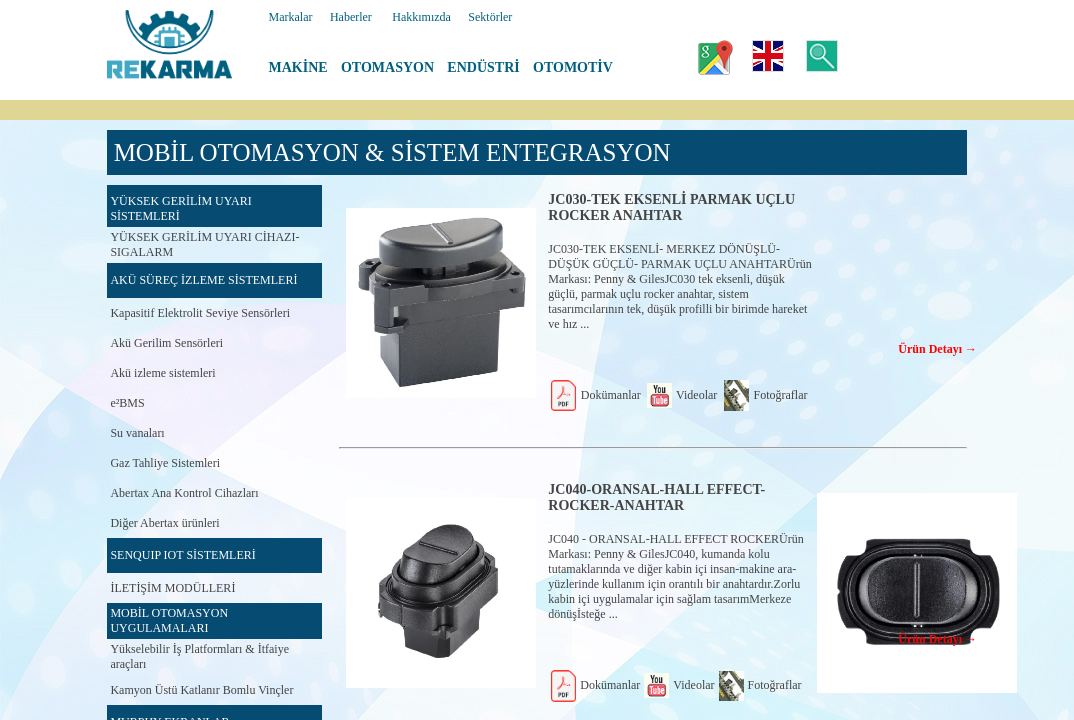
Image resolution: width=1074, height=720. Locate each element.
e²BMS (127, 403)
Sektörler (490, 17)
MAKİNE (298, 67)
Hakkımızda (421, 17)
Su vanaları (137, 433)
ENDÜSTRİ (483, 67)
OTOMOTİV (573, 67)
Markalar (291, 17)
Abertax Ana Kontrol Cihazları (184, 493)
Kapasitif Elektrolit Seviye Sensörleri (200, 313)
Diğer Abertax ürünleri (164, 523)
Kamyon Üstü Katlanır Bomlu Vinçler (201, 690)
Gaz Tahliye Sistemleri (165, 463)
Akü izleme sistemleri (162, 373)
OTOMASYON (387, 67)
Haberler (351, 17)
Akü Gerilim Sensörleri (166, 343)
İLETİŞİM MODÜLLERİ (172, 588)
